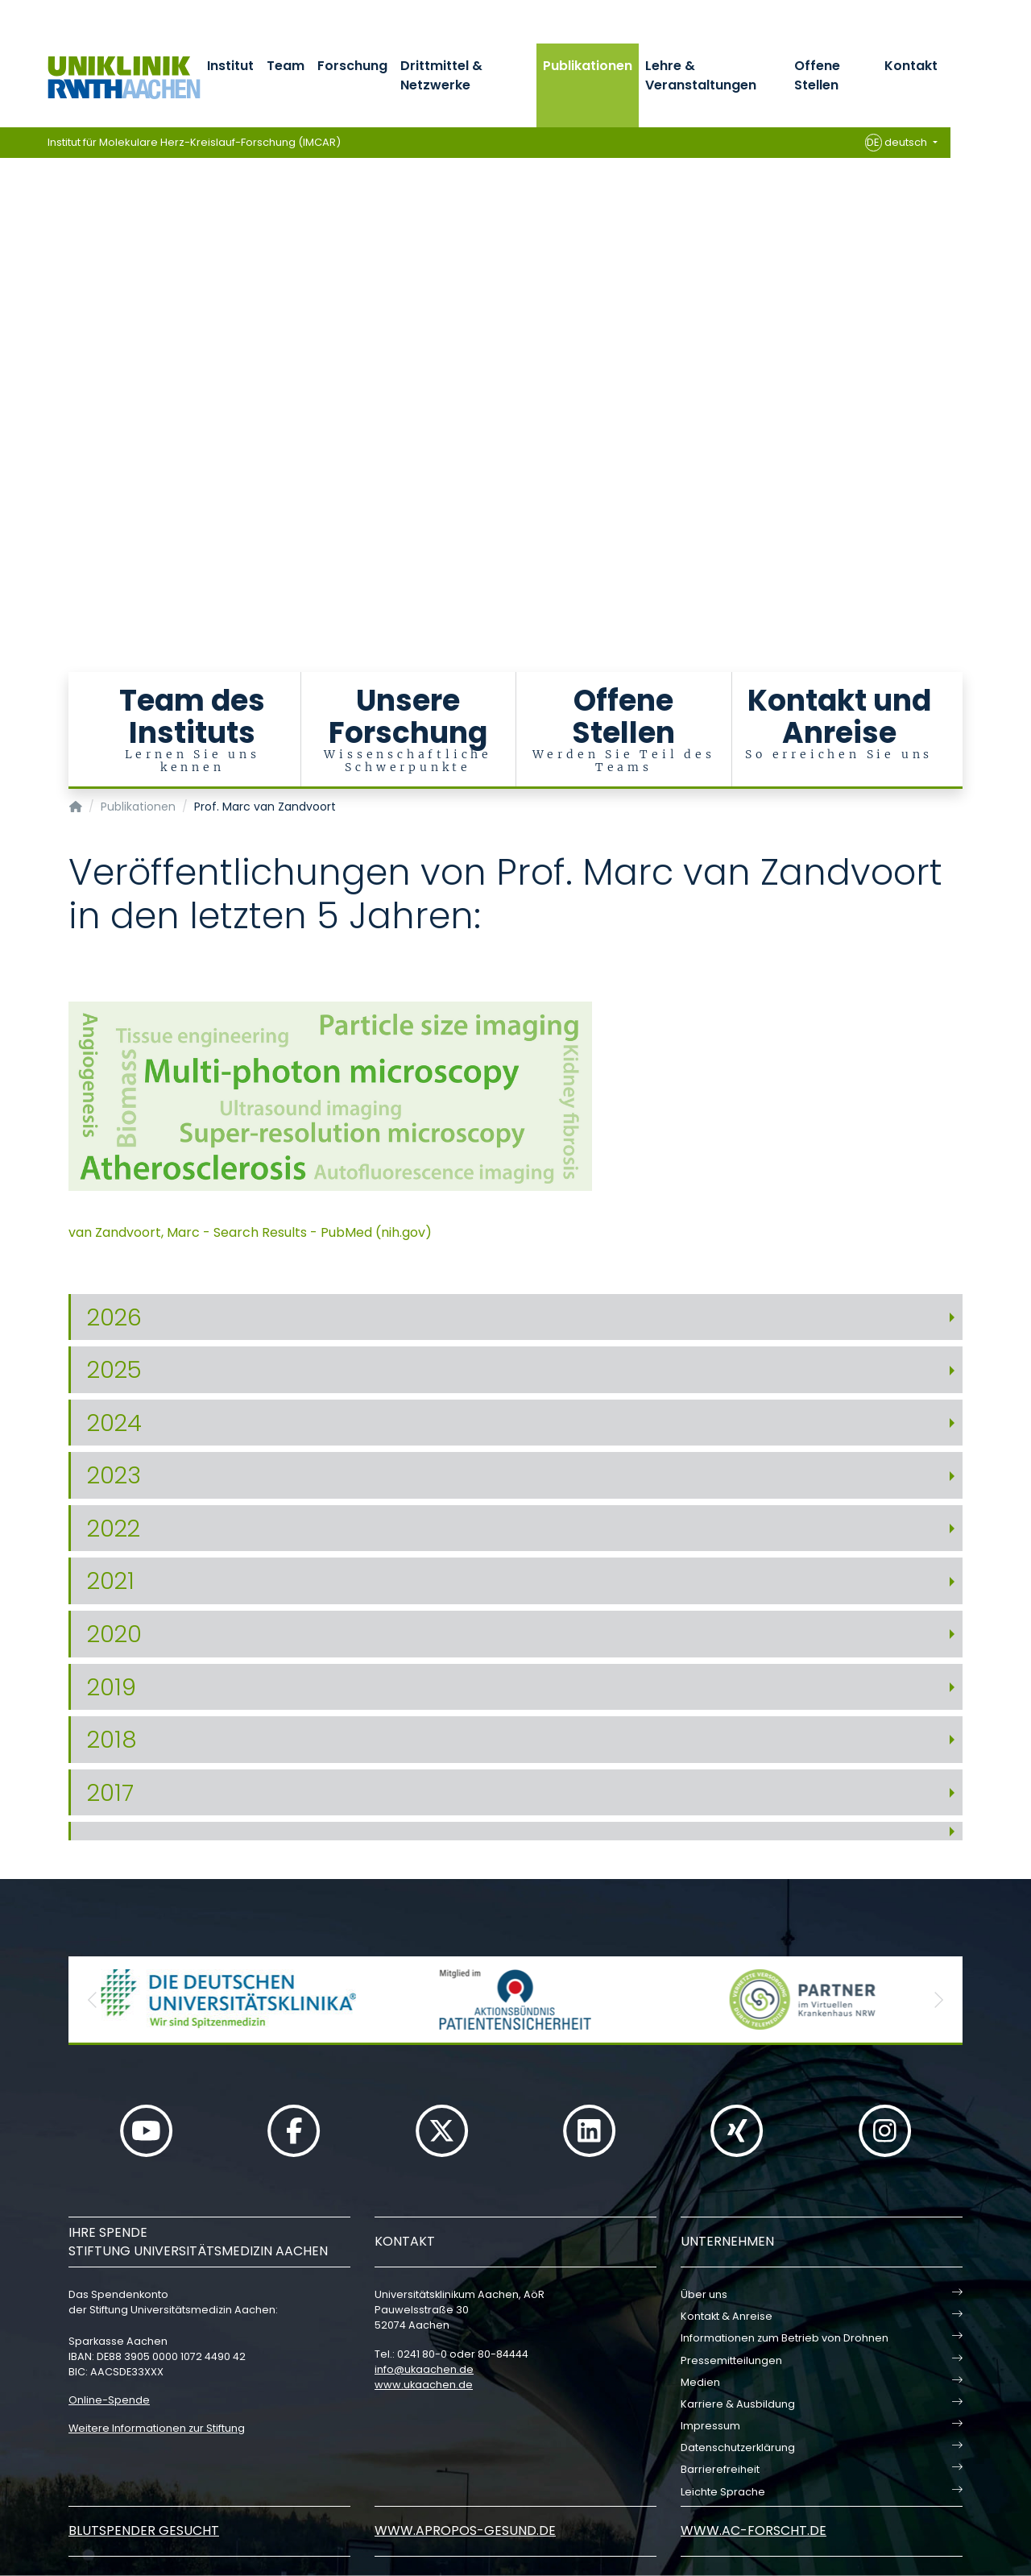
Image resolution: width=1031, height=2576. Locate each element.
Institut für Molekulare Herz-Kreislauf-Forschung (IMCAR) (194, 142)
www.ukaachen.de (424, 2384)
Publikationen (587, 65)
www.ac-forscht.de (753, 2530)
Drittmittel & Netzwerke (441, 75)
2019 (111, 1687)
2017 (110, 1793)
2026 (114, 1317)
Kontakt (911, 65)
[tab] (515, 1318)
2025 (114, 1370)
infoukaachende (424, 2369)
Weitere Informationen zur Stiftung (156, 2428)
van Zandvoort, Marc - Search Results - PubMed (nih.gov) (250, 1232)
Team (285, 65)
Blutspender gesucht (143, 2530)
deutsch (897, 142)
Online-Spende (109, 2400)
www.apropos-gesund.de (465, 2530)
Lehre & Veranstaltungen (700, 75)
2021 (111, 1581)
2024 (114, 1423)
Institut (230, 65)
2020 (114, 1634)
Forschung (352, 65)
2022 (113, 1528)
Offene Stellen (817, 75)
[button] (92, 1999)
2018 (112, 1740)
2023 (114, 1475)
